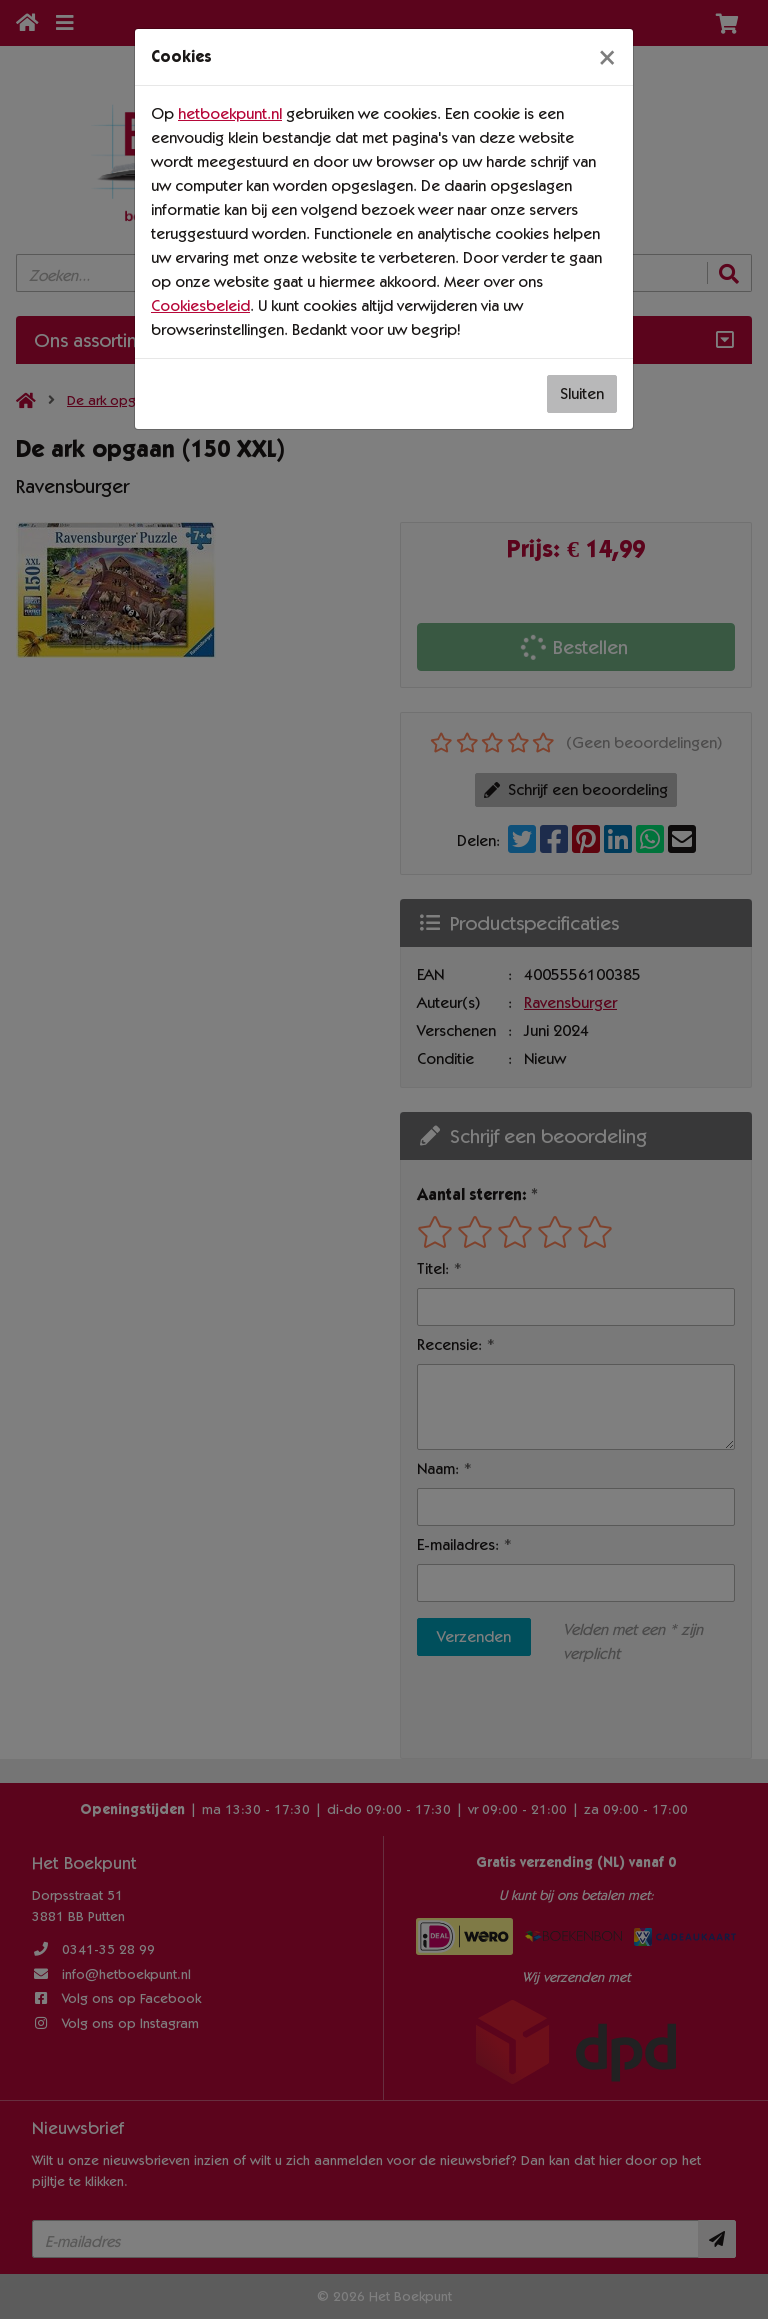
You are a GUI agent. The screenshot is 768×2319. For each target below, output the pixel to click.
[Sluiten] (607, 57)
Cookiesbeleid (200, 305)
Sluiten (582, 393)
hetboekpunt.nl (230, 113)
